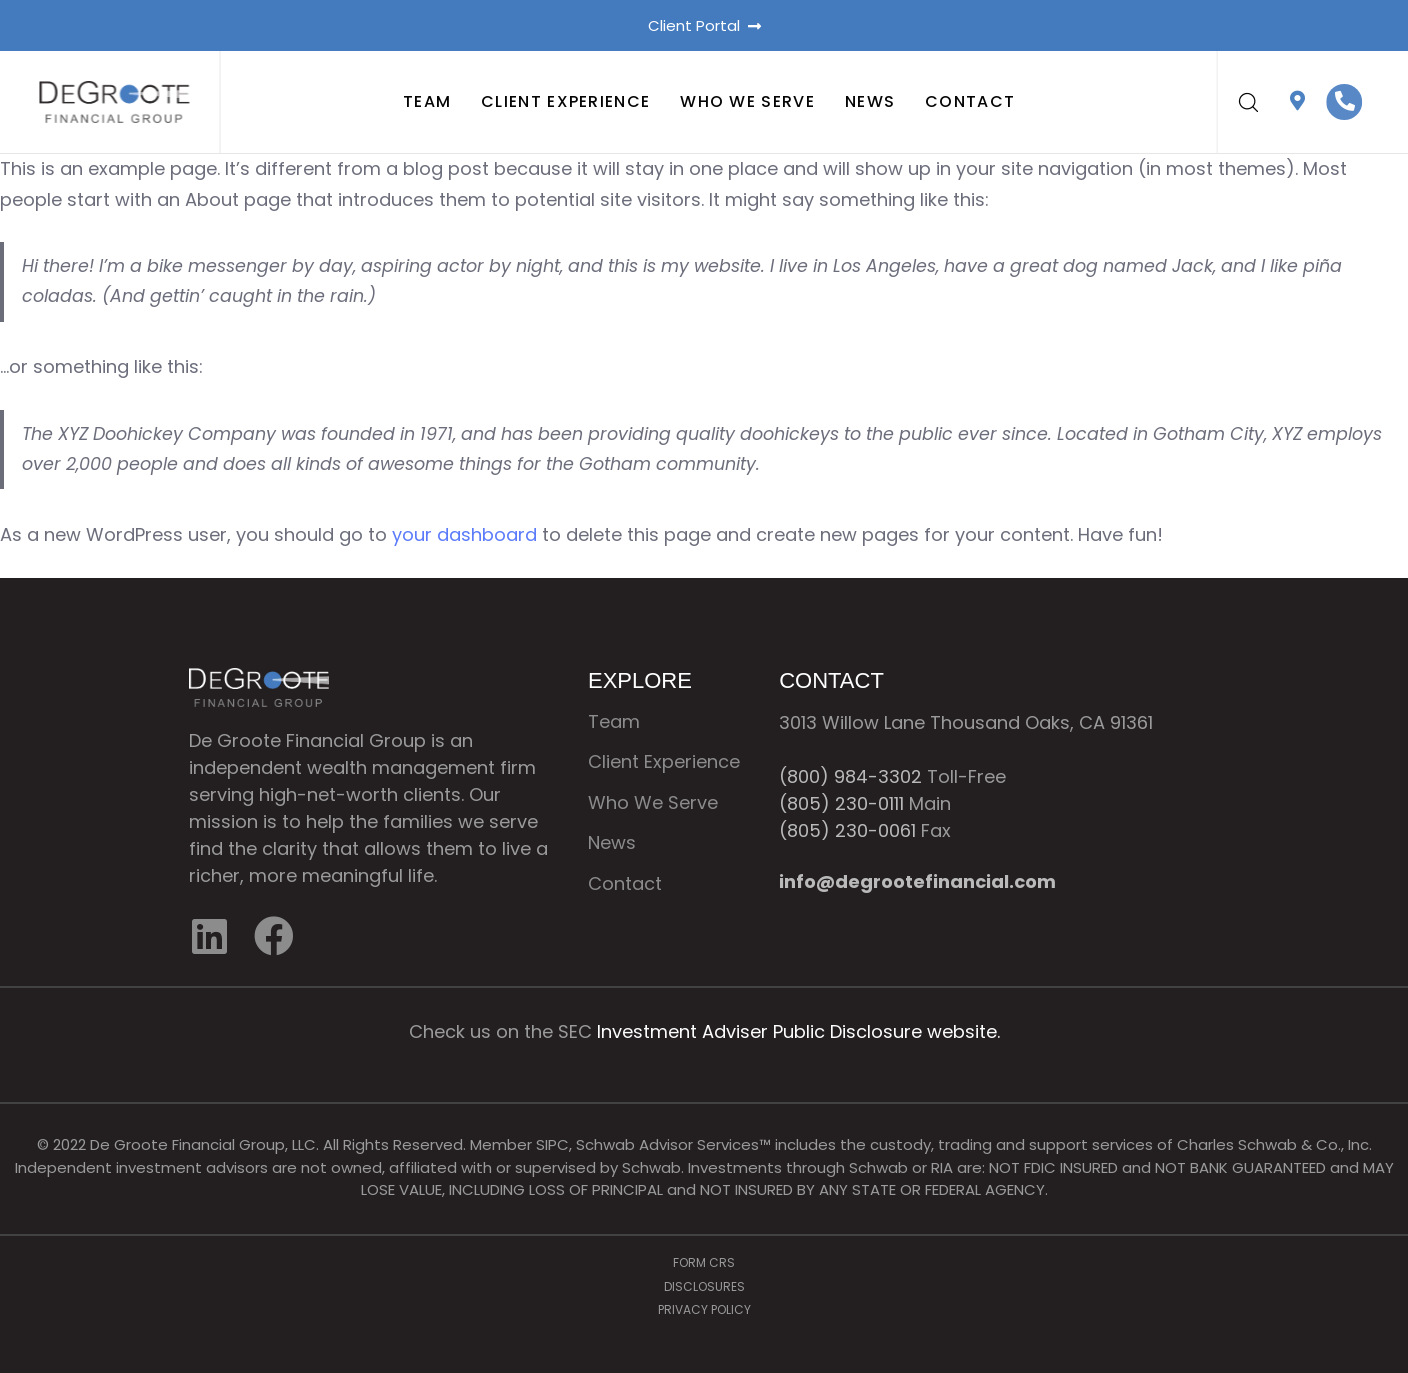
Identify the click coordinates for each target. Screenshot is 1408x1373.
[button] (1248, 102)
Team (427, 102)
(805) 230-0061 (847, 830)
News (870, 102)
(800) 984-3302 (850, 776)
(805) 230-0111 (841, 803)
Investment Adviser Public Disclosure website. (798, 1031)
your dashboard (464, 534)
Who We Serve (747, 102)
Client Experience (565, 102)
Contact (970, 102)
